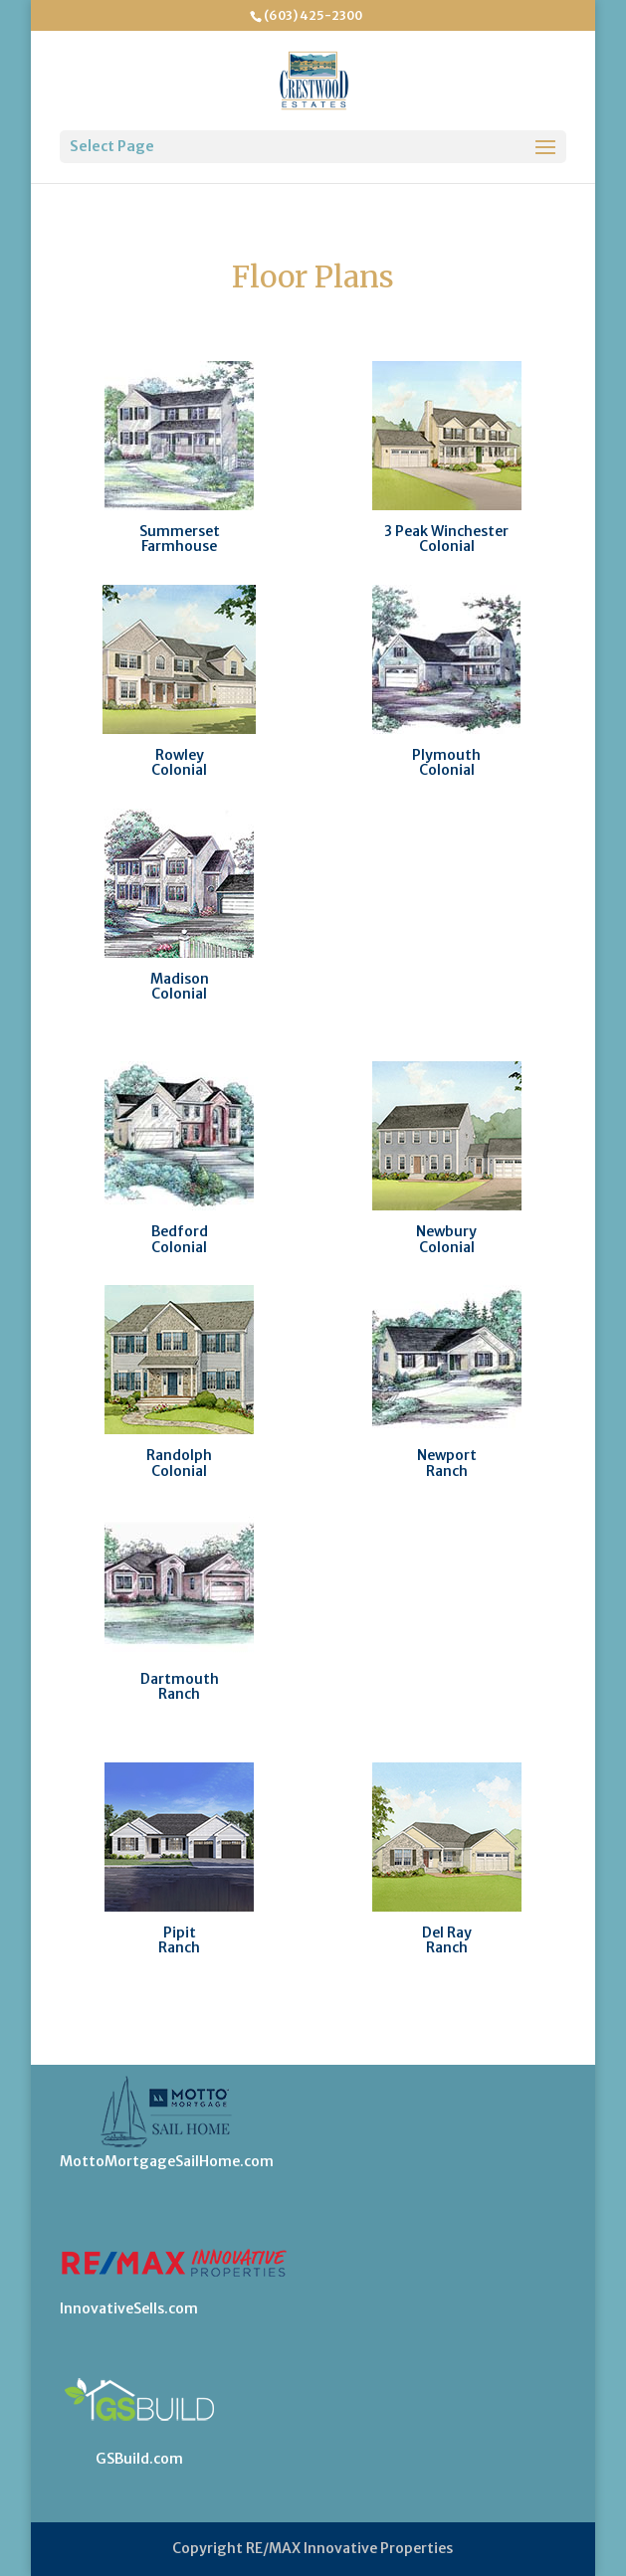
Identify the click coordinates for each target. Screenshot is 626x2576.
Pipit (179, 1932)
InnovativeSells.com (129, 2308)
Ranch (447, 1471)
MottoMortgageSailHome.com (167, 2161)
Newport (447, 1455)
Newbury (446, 1231)
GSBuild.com (139, 2459)
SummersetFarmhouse (179, 538)
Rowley (179, 755)
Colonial (447, 546)
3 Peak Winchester (446, 531)
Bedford (179, 1231)
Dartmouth (179, 1679)
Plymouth (446, 755)
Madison (179, 979)
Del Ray (447, 1932)
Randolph (179, 1455)
